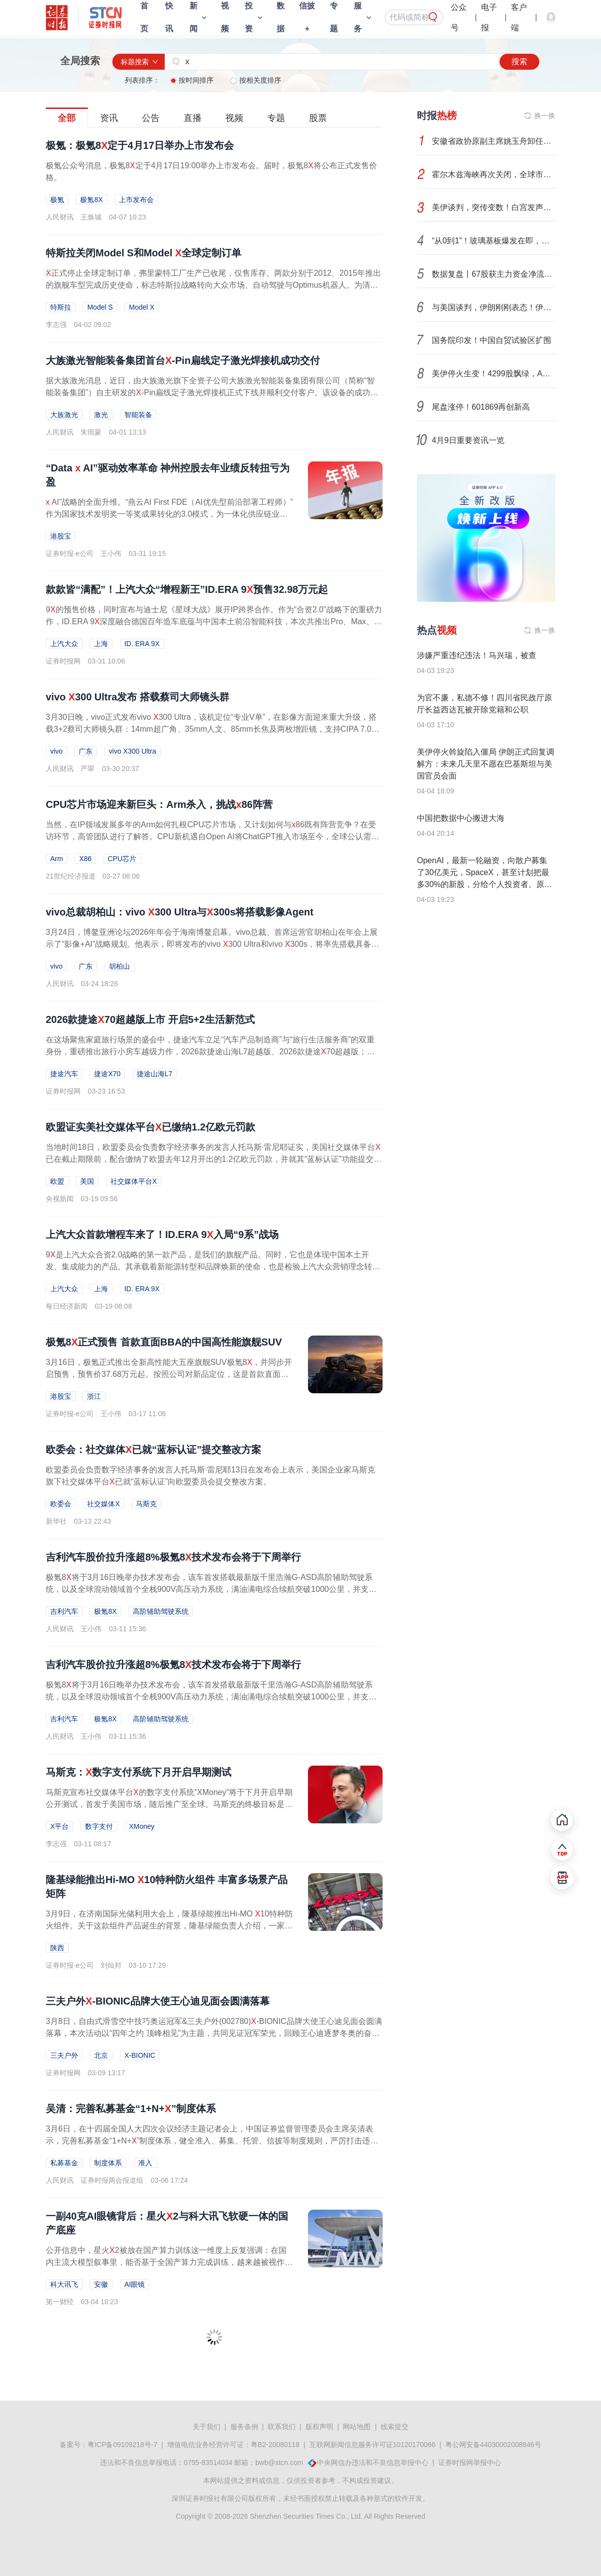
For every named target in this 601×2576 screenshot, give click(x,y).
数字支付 (99, 1826)
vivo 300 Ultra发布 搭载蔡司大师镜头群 (137, 696)
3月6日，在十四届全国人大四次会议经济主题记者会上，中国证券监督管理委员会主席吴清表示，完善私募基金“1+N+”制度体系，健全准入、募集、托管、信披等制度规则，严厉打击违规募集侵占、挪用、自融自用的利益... (212, 2141)
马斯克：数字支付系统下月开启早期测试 (138, 1772)
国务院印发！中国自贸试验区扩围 (491, 340)
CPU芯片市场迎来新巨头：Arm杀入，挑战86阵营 (159, 804)
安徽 (101, 2284)
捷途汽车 (64, 1074)
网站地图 (357, 2427)
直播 (192, 118)
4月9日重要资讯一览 (468, 440)
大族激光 (64, 415)
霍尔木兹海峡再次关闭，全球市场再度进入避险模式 (493, 174)
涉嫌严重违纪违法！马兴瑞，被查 (476, 655)
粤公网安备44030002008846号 (493, 2445)
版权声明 (319, 2427)
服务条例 (244, 2427)
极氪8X (91, 200)
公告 (151, 118)
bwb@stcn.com (279, 2462)
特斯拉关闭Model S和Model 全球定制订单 (143, 252)
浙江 (94, 1396)
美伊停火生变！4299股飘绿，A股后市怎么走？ (493, 373)
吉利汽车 (64, 1611)
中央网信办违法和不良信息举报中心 (372, 2462)
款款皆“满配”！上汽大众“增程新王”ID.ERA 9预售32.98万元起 (187, 589)
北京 (101, 2055)
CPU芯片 (122, 859)
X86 (85, 859)
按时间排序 (192, 80)
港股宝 (60, 536)
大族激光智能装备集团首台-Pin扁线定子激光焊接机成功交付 (183, 360)
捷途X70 (107, 1074)
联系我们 (282, 2427)
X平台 (59, 1826)
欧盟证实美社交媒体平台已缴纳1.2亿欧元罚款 (150, 1126)
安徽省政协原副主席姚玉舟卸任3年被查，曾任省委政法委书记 (493, 141)
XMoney (141, 1826)
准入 (145, 2163)
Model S (99, 307)
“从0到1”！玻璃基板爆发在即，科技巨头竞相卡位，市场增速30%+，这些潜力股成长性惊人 (493, 240)
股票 (318, 118)
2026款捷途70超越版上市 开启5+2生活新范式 (150, 1019)
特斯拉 (60, 307)
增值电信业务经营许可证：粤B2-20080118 (233, 2445)
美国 (87, 1181)
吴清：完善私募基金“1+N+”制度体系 (131, 2108)
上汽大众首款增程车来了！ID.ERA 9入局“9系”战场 (162, 1234)
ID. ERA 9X (142, 644)
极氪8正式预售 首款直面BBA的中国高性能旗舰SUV (164, 1342)
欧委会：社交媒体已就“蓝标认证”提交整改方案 (153, 1449)
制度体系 (108, 2163)
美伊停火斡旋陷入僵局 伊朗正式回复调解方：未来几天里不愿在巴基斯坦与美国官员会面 (485, 764)
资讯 (109, 118)
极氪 (57, 200)
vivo (56, 751)
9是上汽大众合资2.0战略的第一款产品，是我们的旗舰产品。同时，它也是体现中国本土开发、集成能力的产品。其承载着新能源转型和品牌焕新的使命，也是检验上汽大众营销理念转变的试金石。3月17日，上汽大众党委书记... (213, 1266)
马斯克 (146, 1504)
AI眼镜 (134, 2284)
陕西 (57, 1948)
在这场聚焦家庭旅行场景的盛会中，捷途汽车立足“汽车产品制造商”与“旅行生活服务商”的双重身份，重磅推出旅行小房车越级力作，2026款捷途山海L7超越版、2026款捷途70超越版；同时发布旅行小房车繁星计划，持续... (210, 1051)
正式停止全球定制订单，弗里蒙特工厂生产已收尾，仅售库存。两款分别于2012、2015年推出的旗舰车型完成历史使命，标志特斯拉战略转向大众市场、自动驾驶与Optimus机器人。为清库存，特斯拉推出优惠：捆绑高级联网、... (213, 285)
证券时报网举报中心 (469, 2462)
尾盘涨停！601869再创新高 (481, 407)
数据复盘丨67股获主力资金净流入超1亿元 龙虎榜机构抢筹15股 (493, 274)
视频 (234, 118)
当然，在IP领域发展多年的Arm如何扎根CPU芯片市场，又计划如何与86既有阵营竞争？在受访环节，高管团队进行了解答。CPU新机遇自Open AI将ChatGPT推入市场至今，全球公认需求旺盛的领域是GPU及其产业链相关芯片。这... (212, 836)
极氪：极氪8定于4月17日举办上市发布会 (140, 145)
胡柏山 (119, 966)
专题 (276, 118)
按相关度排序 (255, 80)
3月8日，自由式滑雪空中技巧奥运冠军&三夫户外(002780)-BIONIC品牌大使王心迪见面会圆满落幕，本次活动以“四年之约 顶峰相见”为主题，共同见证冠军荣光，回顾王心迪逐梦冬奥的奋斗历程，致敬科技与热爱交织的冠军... (214, 2033)
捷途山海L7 (155, 1074)
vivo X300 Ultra (132, 751)
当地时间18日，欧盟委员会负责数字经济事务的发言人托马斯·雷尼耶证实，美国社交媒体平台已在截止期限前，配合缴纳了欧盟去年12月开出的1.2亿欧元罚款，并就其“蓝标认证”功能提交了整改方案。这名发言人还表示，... (214, 1159)
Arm (56, 859)
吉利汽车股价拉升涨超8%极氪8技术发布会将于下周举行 (173, 1557)
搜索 (519, 61)
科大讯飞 (64, 2284)
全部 (67, 118)
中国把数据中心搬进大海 (460, 818)
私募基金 (64, 2163)
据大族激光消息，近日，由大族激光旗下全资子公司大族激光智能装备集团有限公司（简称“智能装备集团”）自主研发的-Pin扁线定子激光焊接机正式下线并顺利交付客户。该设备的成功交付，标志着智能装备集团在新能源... (212, 392)
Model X (141, 307)
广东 (86, 751)
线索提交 (394, 2427)
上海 (101, 644)
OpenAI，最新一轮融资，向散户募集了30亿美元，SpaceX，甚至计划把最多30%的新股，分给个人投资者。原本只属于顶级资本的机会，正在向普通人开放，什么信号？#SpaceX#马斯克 (484, 884)
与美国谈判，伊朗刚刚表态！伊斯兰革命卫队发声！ (493, 307)
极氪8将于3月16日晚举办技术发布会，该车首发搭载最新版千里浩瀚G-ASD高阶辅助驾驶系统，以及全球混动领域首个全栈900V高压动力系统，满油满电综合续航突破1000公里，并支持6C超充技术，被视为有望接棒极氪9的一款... (213, 1589)
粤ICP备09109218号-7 (122, 2445)
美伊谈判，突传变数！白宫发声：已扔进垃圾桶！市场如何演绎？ (493, 207)
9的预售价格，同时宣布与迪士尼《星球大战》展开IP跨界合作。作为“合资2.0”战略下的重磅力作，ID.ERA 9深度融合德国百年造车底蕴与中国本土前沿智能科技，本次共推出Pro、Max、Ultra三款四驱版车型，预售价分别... (214, 621)
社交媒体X (103, 1504)
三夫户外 (64, 2055)
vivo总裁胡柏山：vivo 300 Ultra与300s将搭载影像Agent (179, 911)
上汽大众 (64, 644)
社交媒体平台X (133, 1181)
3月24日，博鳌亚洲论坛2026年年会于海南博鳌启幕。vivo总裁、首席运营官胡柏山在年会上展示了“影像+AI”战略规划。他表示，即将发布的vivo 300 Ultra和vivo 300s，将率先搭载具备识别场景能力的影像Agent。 (212, 944)
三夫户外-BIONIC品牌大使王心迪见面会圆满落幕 (158, 2001)
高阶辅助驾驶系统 (161, 1611)
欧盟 (57, 1181)
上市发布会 (136, 200)
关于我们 (206, 2427)
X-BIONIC (139, 2055)
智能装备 (138, 415)
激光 (101, 415)
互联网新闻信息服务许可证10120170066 (372, 2445)
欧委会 (60, 1504)
